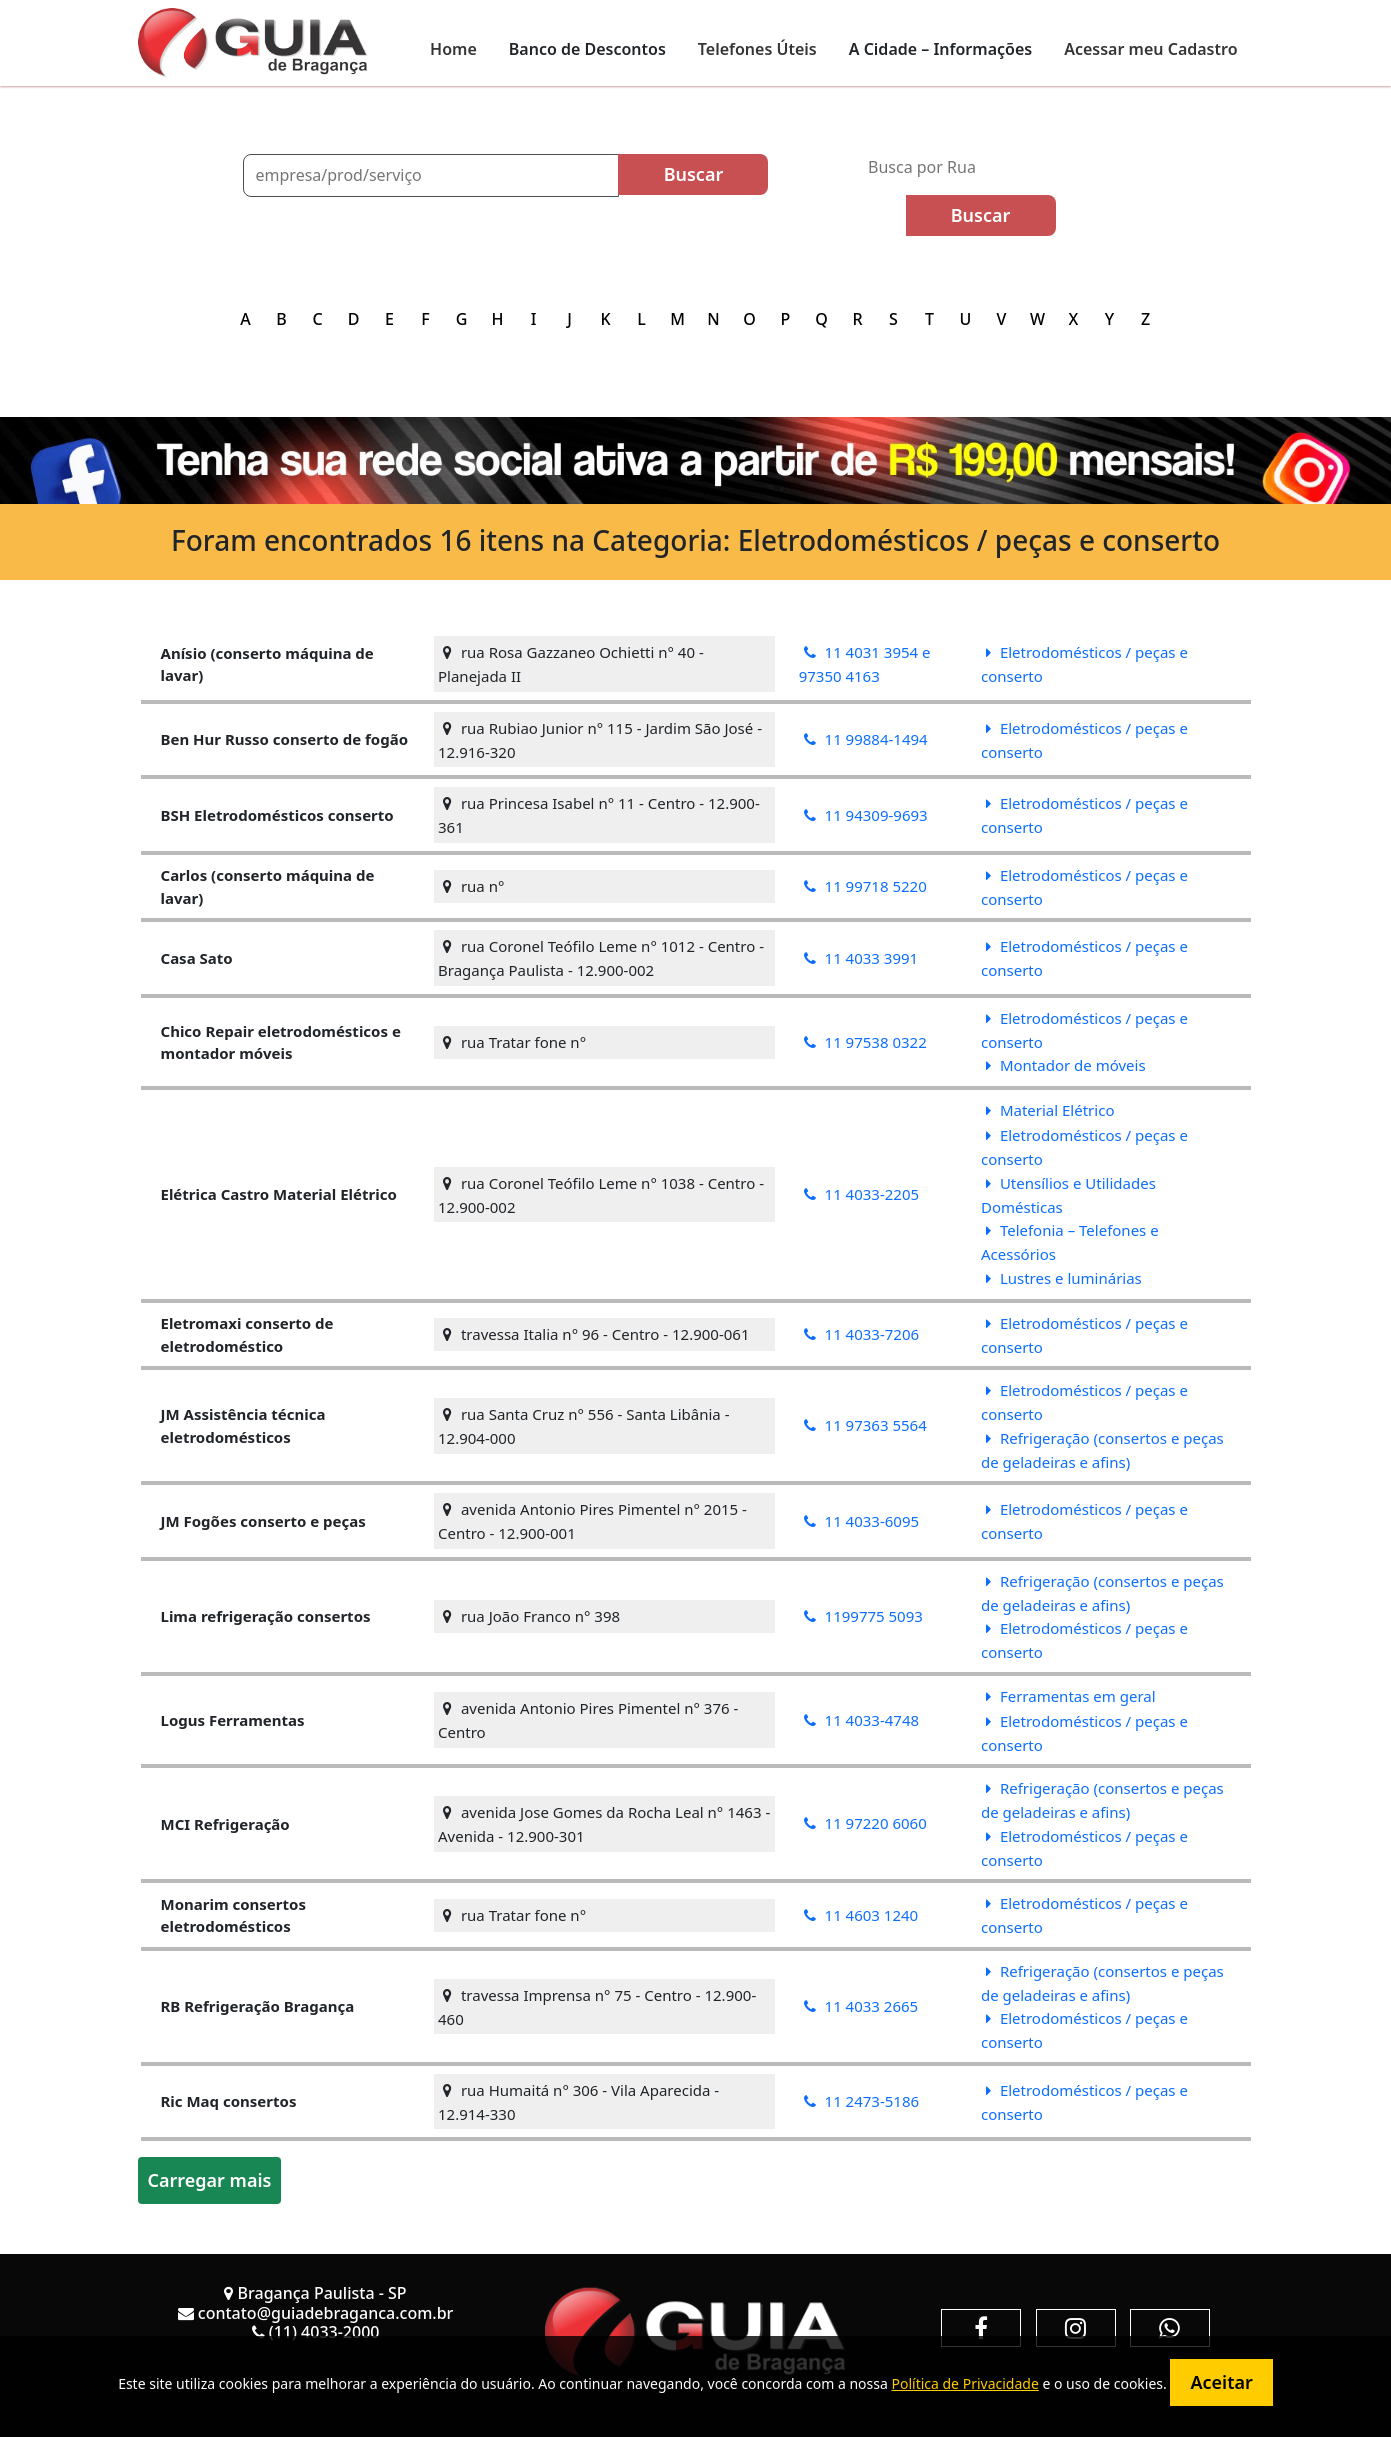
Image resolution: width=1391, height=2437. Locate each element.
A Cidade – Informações (940, 49)
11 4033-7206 (861, 1334)
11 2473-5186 (861, 2101)
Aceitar (1221, 2382)
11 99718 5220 (865, 886)
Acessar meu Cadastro (1150, 49)
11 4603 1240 (861, 1915)
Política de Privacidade (964, 2383)
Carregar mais (210, 2180)
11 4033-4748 (861, 1720)
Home (453, 49)
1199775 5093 (863, 1616)
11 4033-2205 (861, 1194)
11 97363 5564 (865, 1425)
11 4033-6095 (861, 1521)
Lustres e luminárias (1064, 1278)
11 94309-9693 (866, 815)
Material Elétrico (1050, 1110)
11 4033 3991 (861, 958)
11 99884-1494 (866, 739)
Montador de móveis (1066, 1065)
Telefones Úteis (757, 49)
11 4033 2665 (861, 2006)
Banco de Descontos (587, 49)
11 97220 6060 (865, 1823)
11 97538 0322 (865, 1042)
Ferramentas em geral (1071, 1696)
